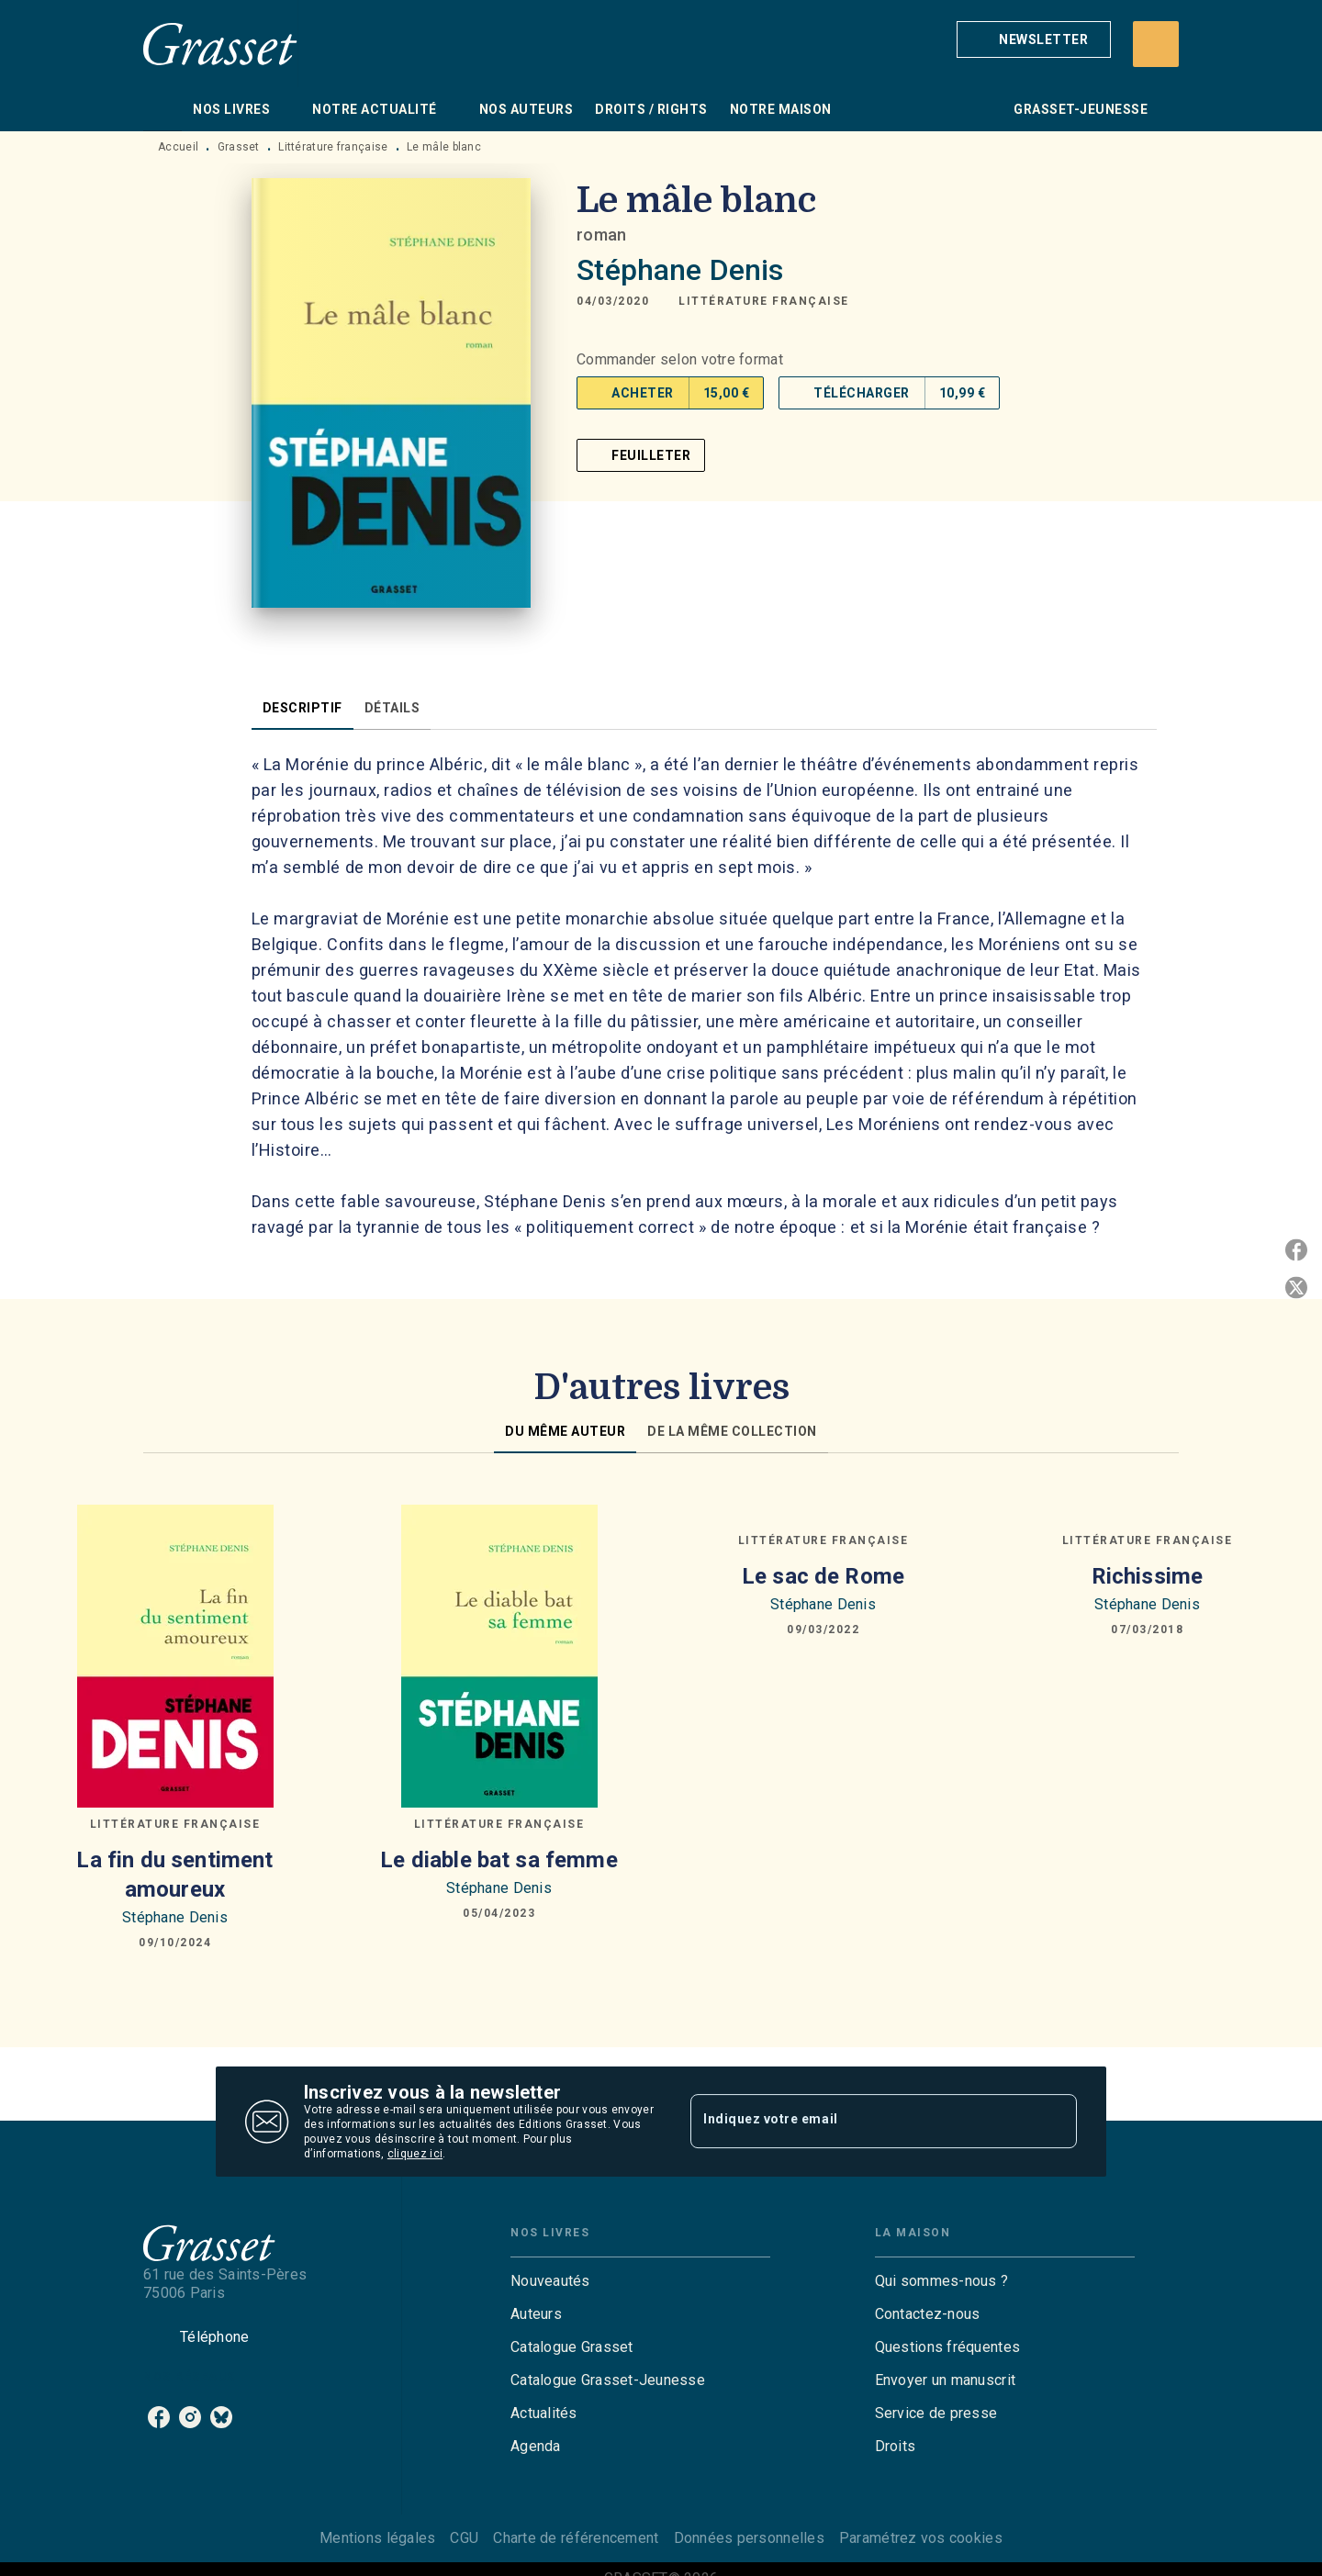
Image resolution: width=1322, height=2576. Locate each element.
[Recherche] (1156, 44)
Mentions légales (377, 2538)
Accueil (178, 146)
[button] (1034, 39)
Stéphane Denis (680, 269)
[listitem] (158, 2417)
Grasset (239, 146)
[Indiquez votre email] (860, 2121)
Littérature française (332, 146)
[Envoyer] (1055, 2122)
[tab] (162, 109)
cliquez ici (415, 2153)
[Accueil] (220, 43)
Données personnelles (749, 2538)
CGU (464, 2538)
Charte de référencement (575, 2538)
